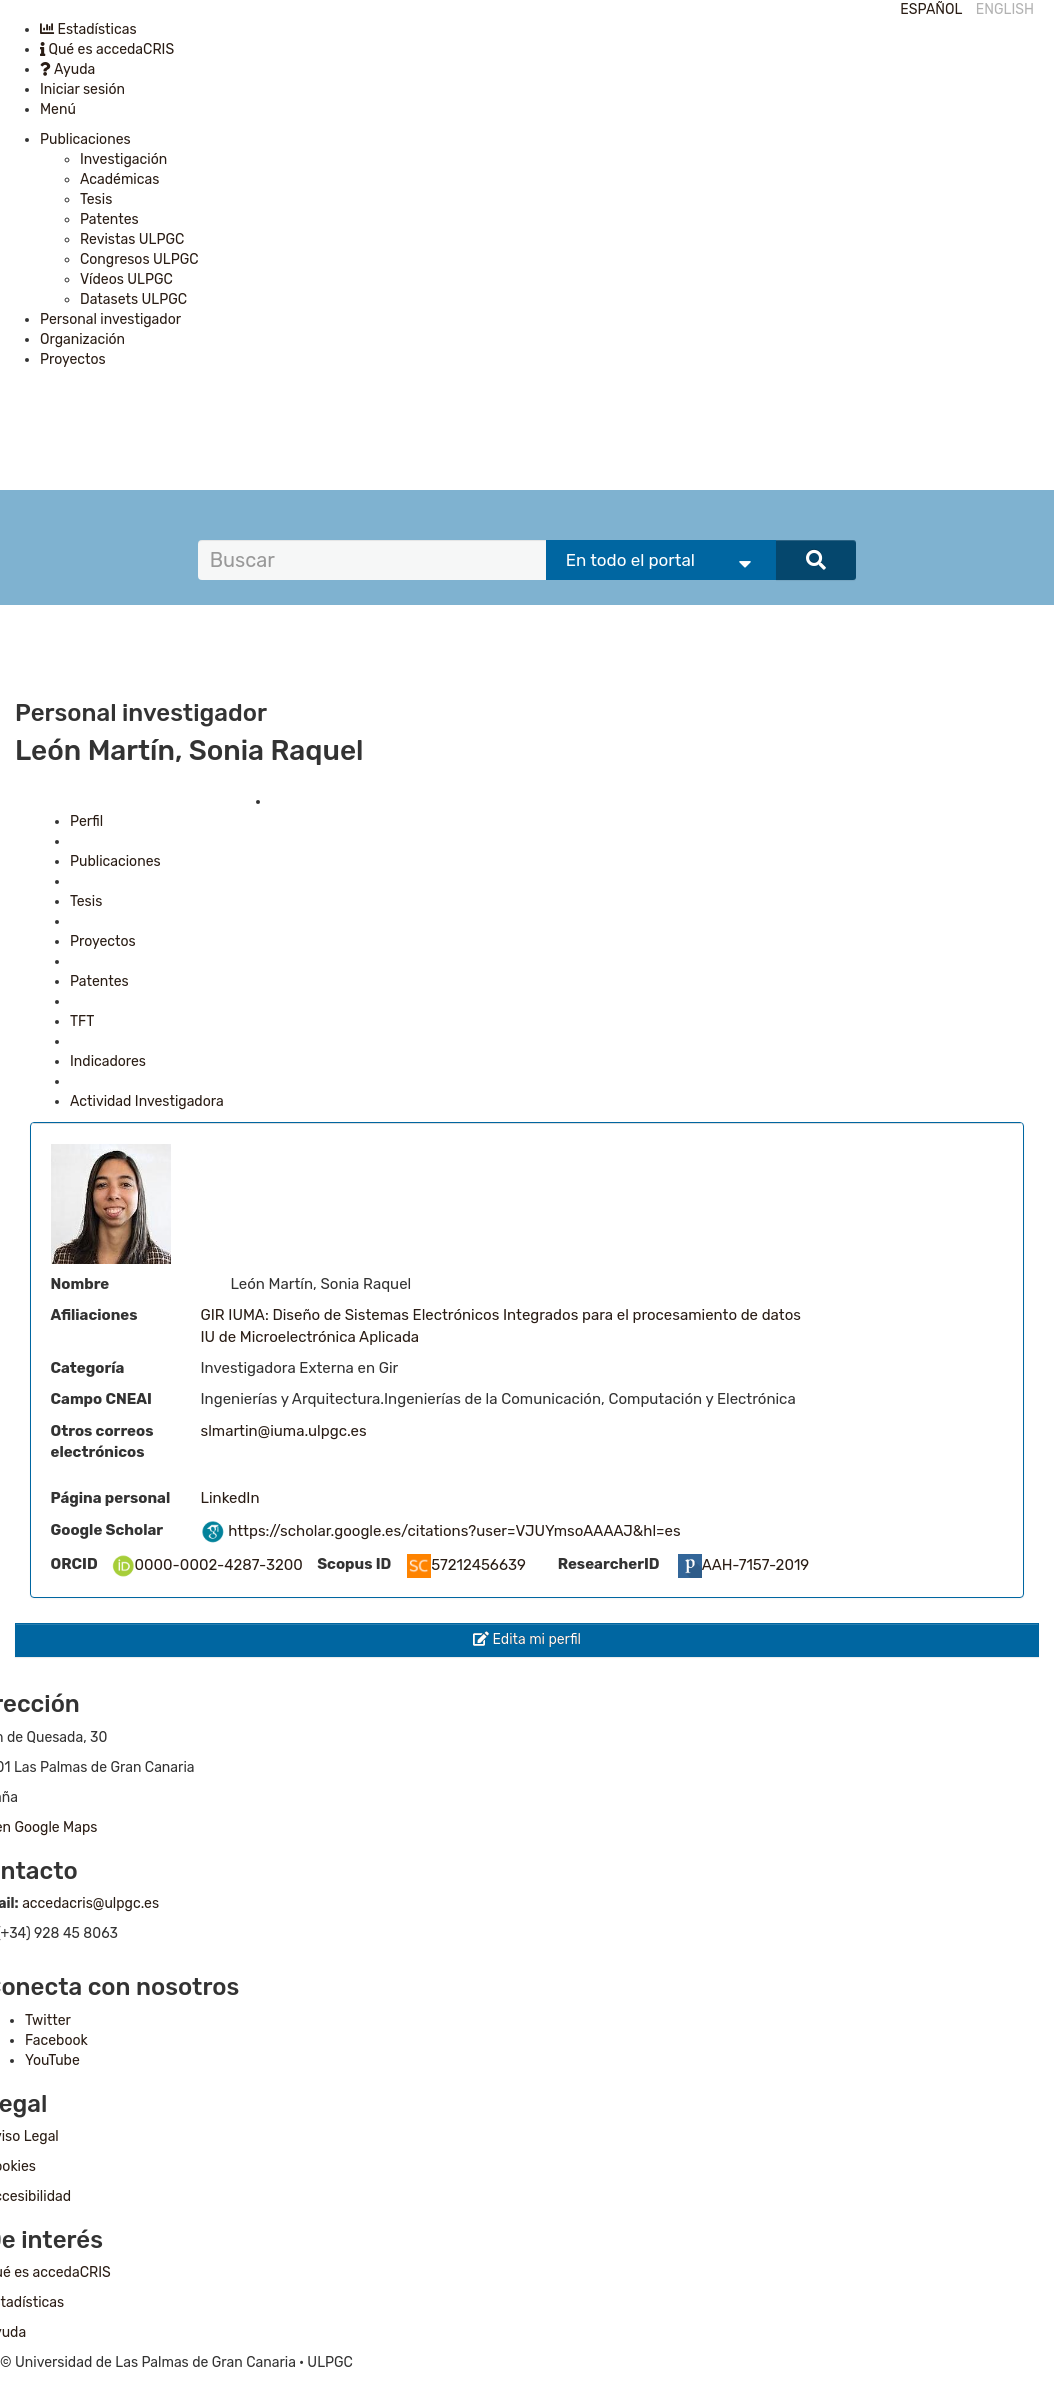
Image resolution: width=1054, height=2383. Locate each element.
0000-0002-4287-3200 (207, 1565)
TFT (82, 1021)
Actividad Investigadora (147, 1101)
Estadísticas (88, 29)
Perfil (86, 821)
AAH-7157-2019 (744, 1565)
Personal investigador (110, 319)
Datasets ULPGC (133, 299)
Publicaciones (85, 139)
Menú (58, 109)
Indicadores (108, 1061)
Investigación (123, 159)
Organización (82, 339)
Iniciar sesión (82, 89)
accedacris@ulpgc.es (90, 1903)
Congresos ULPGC (139, 259)
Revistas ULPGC (132, 239)
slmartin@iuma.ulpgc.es (284, 1431)
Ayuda (67, 69)
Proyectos (73, 359)
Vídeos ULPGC (126, 279)
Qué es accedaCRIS (107, 49)
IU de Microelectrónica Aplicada (310, 1337)
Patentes (109, 219)
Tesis (96, 199)
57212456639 (466, 1565)
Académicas (119, 179)
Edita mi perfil (527, 1639)
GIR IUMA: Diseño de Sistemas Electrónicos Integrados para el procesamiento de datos (501, 1315)
